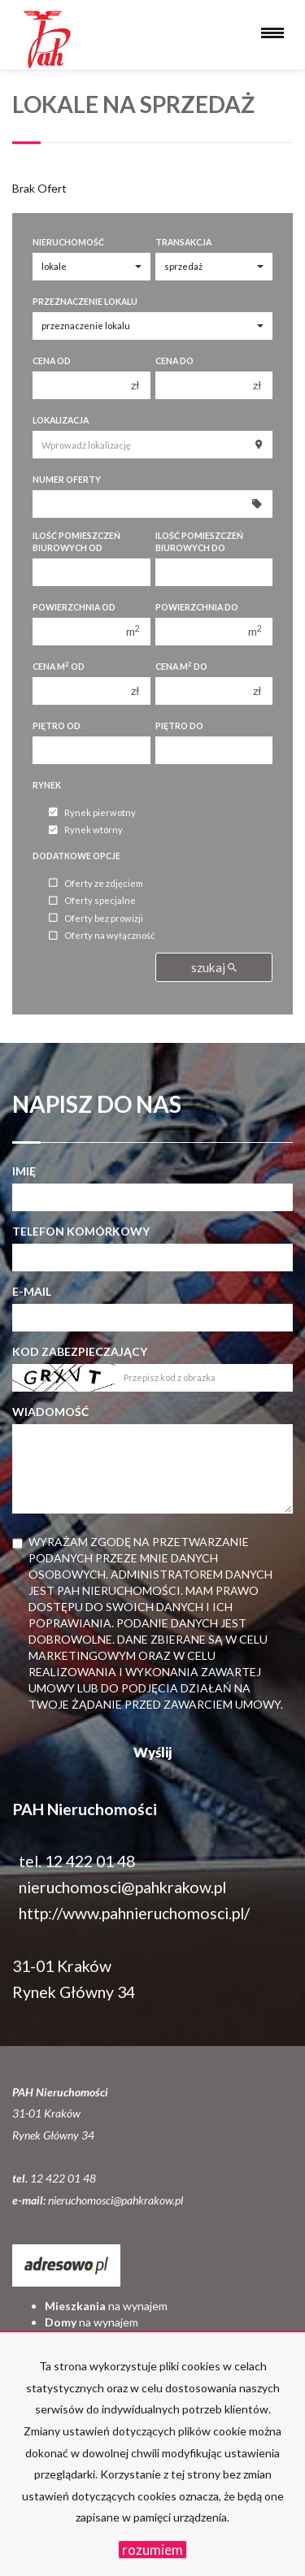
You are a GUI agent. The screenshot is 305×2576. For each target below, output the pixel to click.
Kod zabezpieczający (79, 1351)
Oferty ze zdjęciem (96, 883)
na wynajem (106, 2306)
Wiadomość (50, 1411)
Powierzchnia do (196, 607)
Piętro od (57, 726)
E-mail (31, 1291)
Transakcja (183, 242)
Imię (24, 1171)
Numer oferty (67, 479)
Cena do (174, 361)
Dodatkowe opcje (76, 856)
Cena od (52, 361)
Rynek (47, 785)
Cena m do (181, 666)
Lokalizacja (61, 420)
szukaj (214, 967)
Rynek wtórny (86, 830)
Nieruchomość (68, 242)
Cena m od (59, 666)
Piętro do (179, 726)
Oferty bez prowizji (96, 918)
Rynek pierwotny (92, 812)
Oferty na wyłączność (102, 936)
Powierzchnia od (74, 607)
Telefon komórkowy (81, 1231)
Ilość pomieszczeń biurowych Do (199, 542)
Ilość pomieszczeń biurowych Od (76, 542)
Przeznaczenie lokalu (85, 301)
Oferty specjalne (92, 901)
